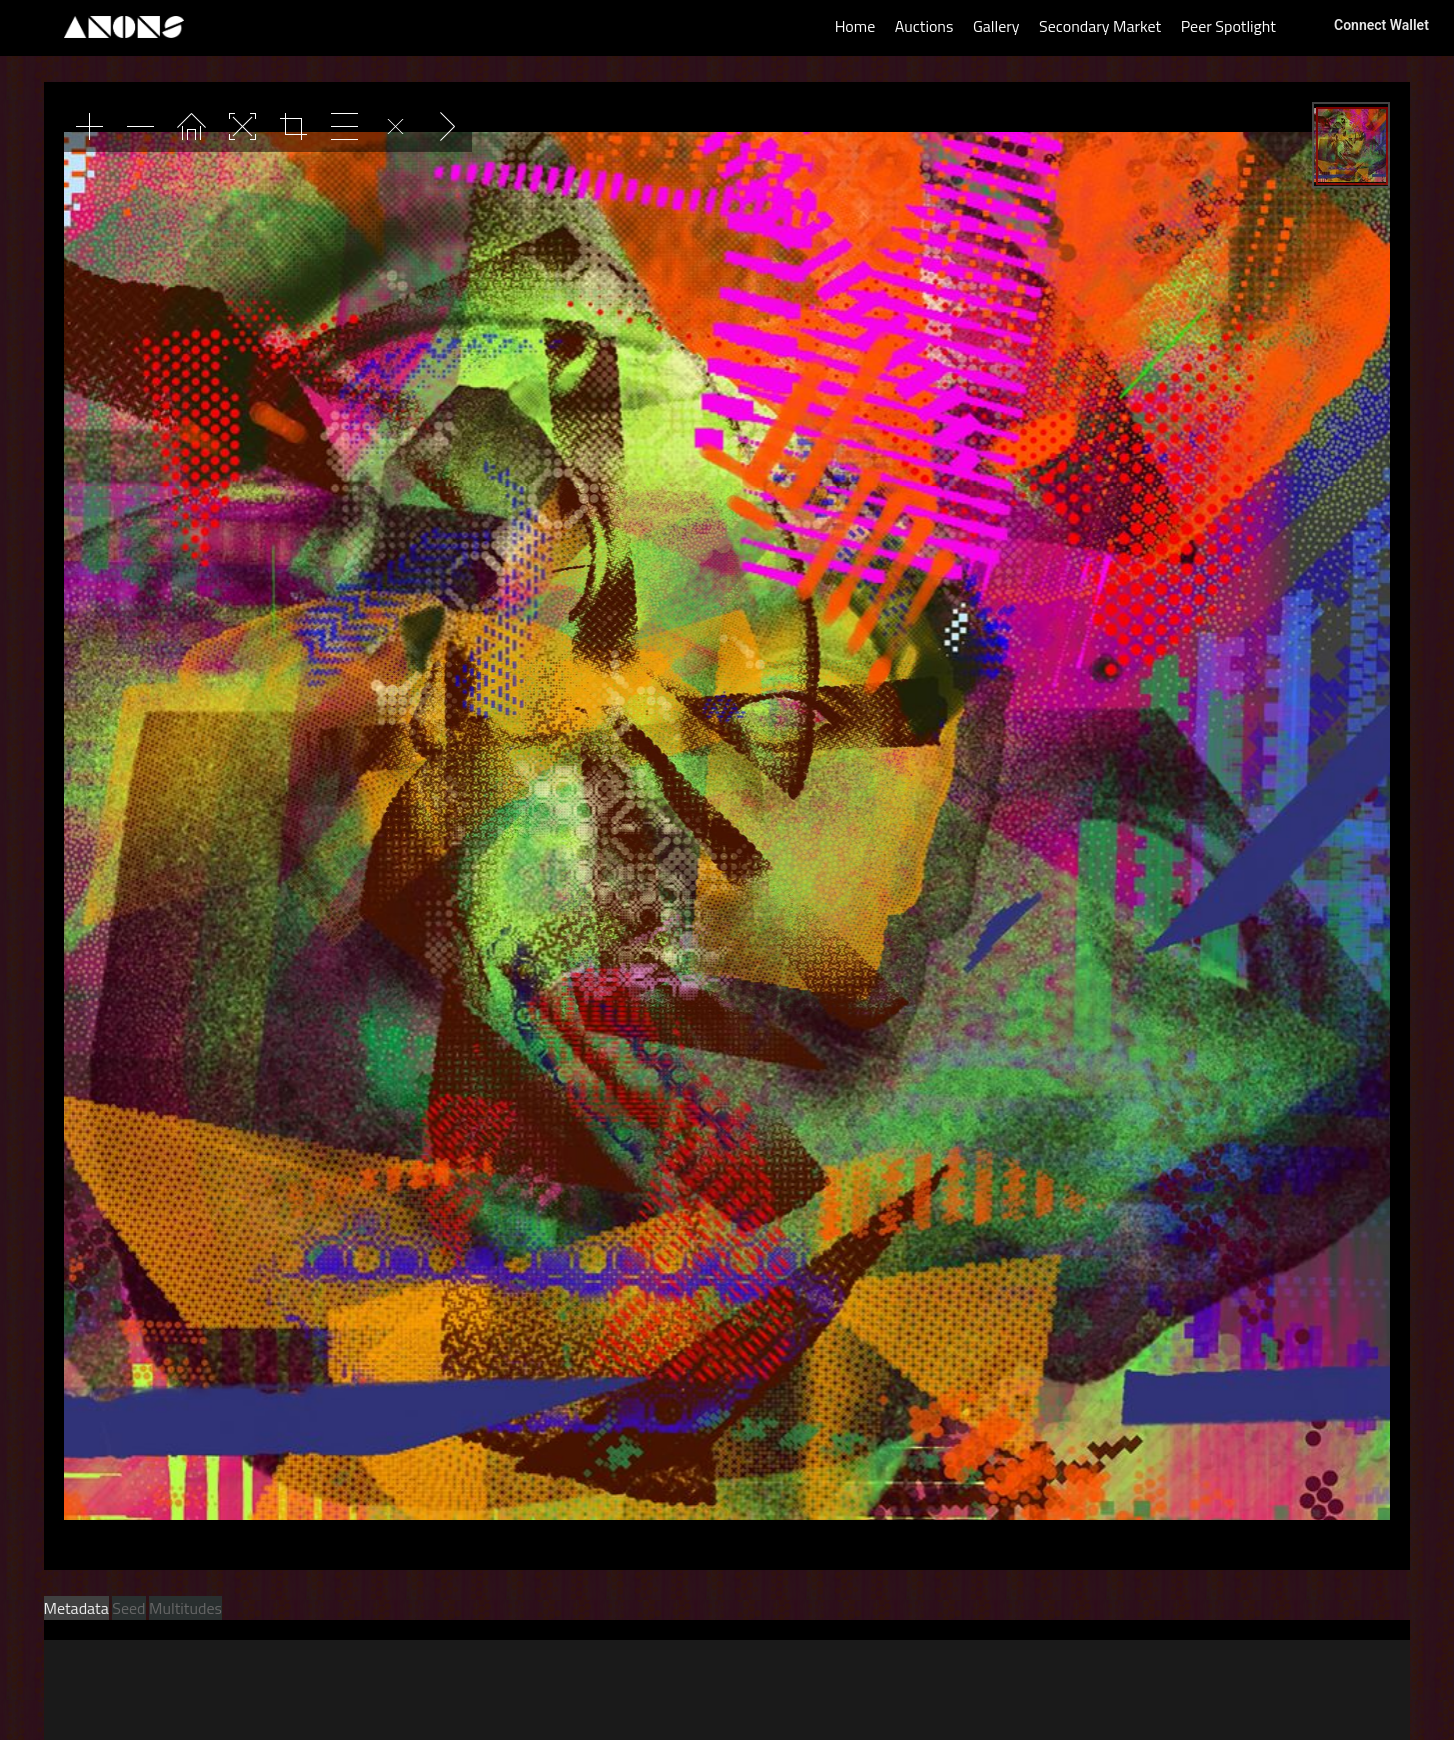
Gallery (996, 26)
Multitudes (185, 1608)
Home (855, 26)
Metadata (76, 1608)
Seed (128, 1608)
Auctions (924, 26)
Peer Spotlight (1228, 26)
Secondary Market (1100, 26)
